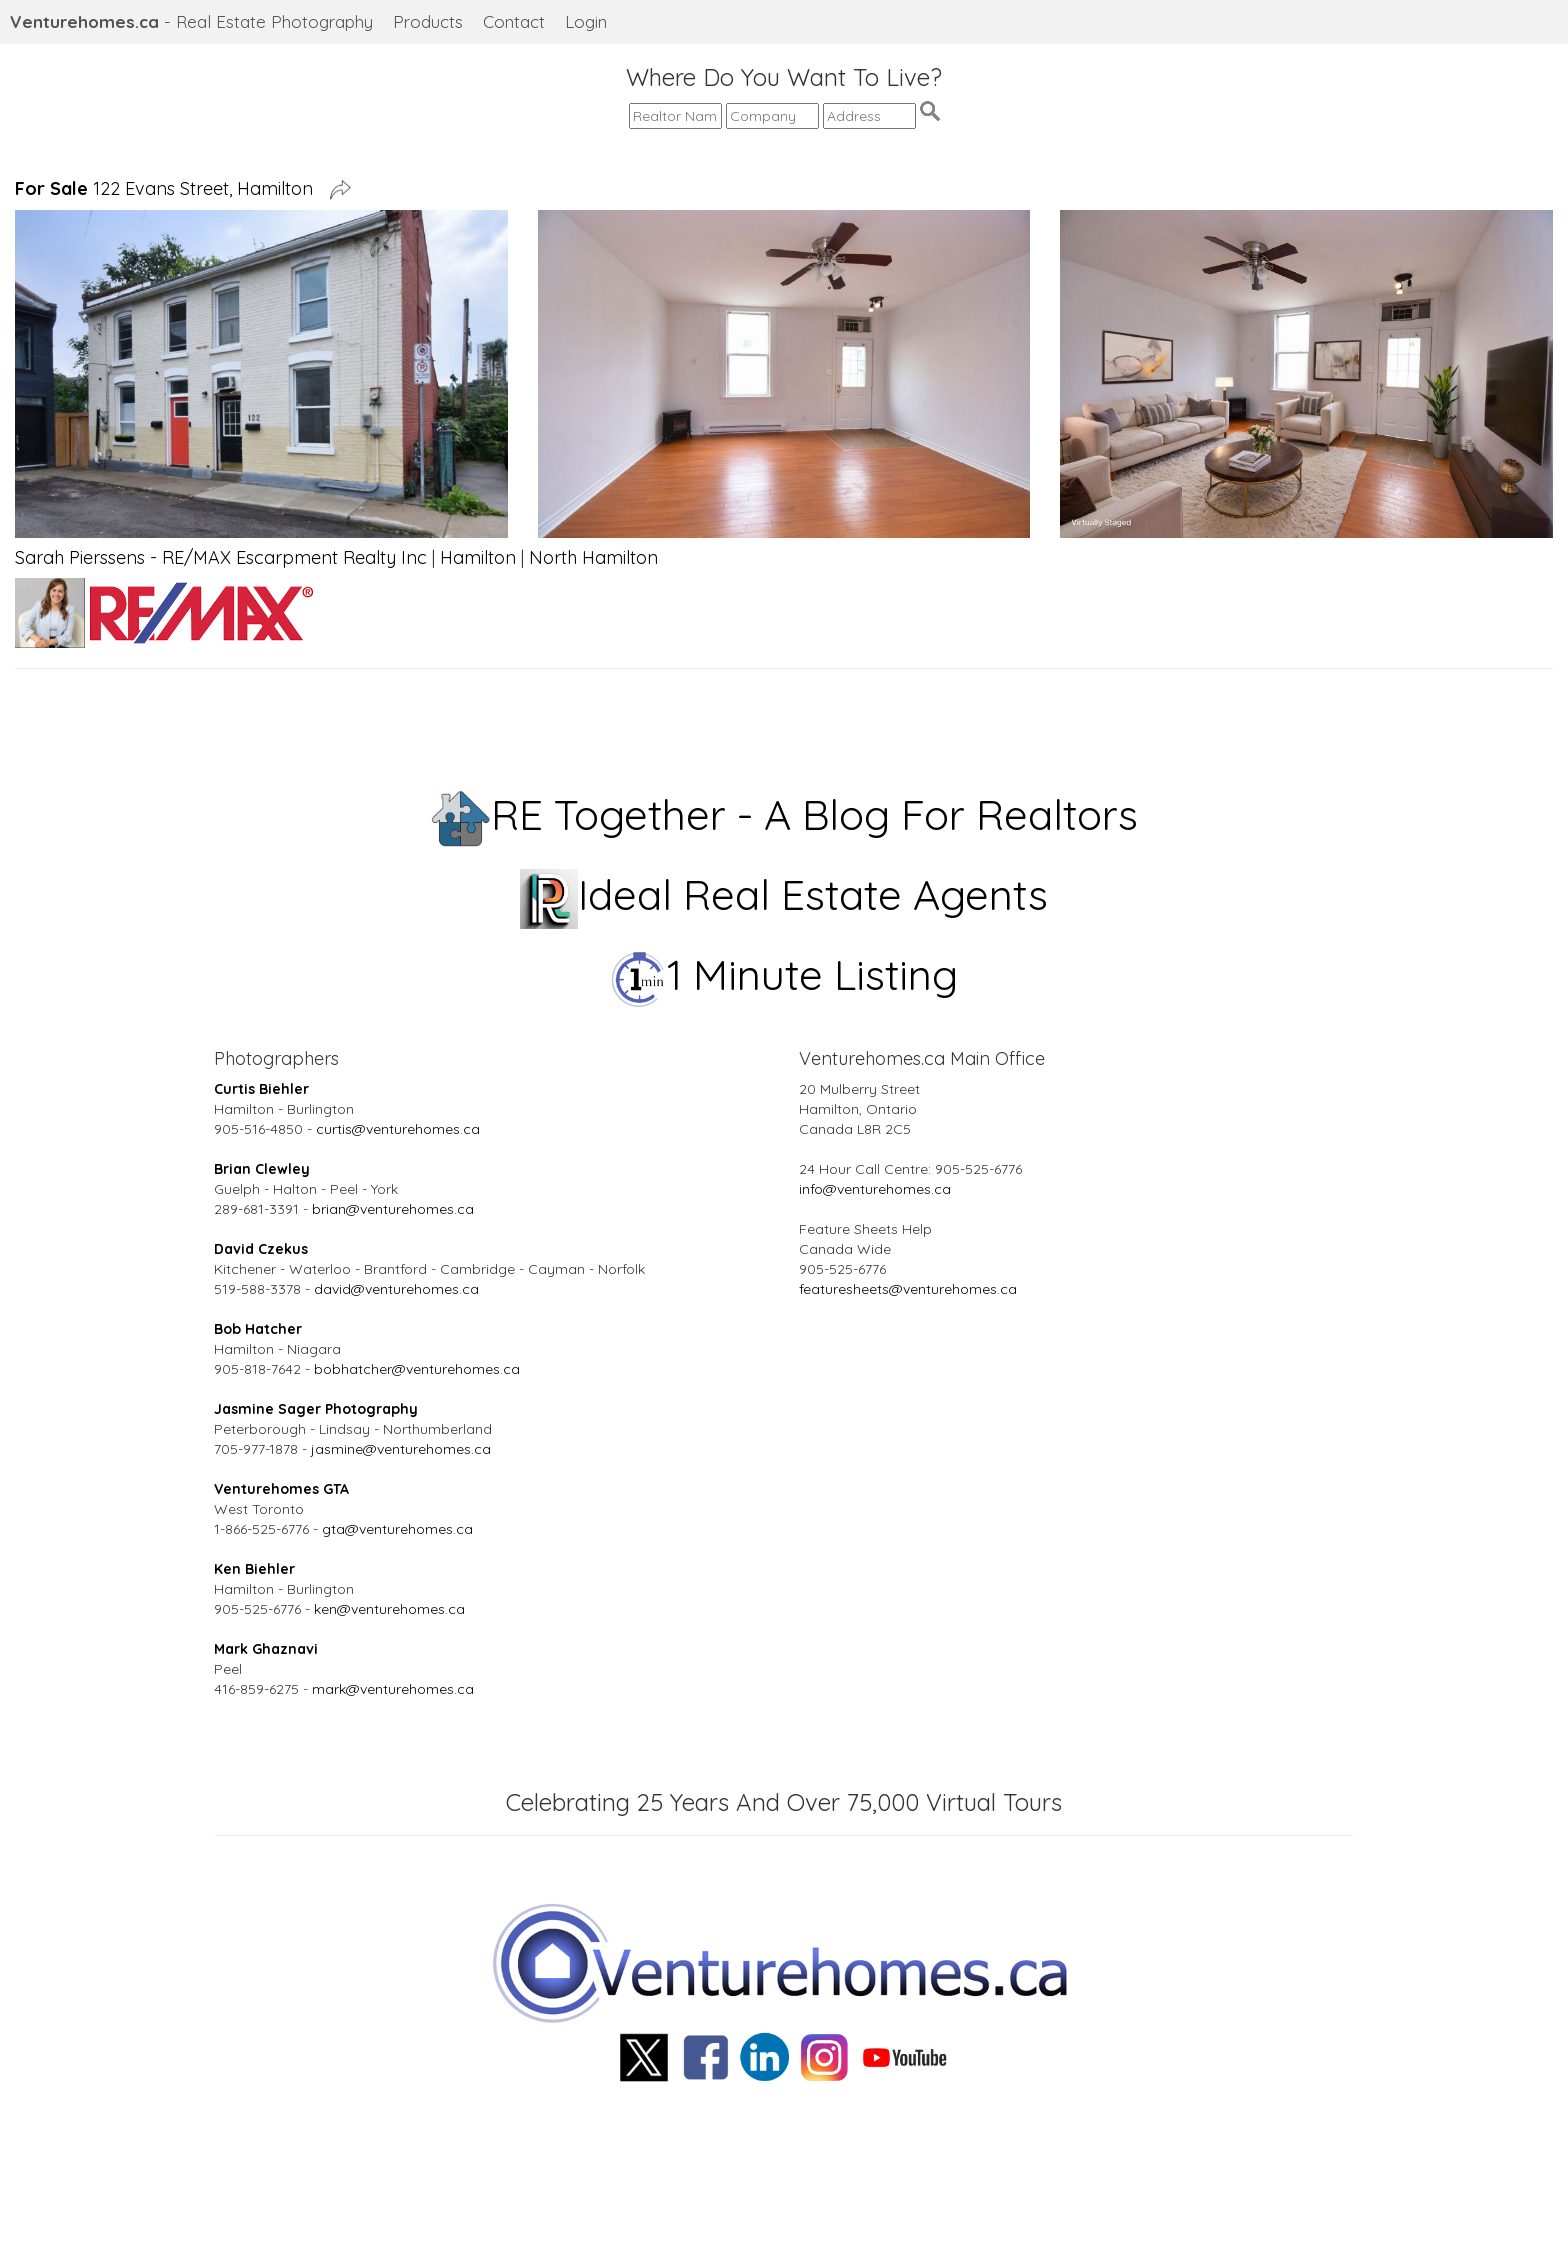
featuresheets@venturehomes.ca (908, 1289)
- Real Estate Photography (191, 21)
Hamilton (478, 557)
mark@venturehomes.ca (393, 1689)
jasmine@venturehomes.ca (401, 1449)
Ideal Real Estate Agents (784, 894)
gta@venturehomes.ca (397, 1529)
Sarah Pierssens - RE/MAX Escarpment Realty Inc (221, 557)
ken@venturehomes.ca (389, 1609)
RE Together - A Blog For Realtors (784, 814)
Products (428, 21)
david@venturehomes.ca (396, 1289)
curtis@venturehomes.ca (398, 1129)
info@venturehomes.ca (875, 1189)
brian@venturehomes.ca (393, 1209)
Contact (514, 21)
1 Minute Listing (784, 974)
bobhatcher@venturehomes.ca (417, 1369)
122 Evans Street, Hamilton (169, 188)
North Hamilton (593, 557)
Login (586, 21)
